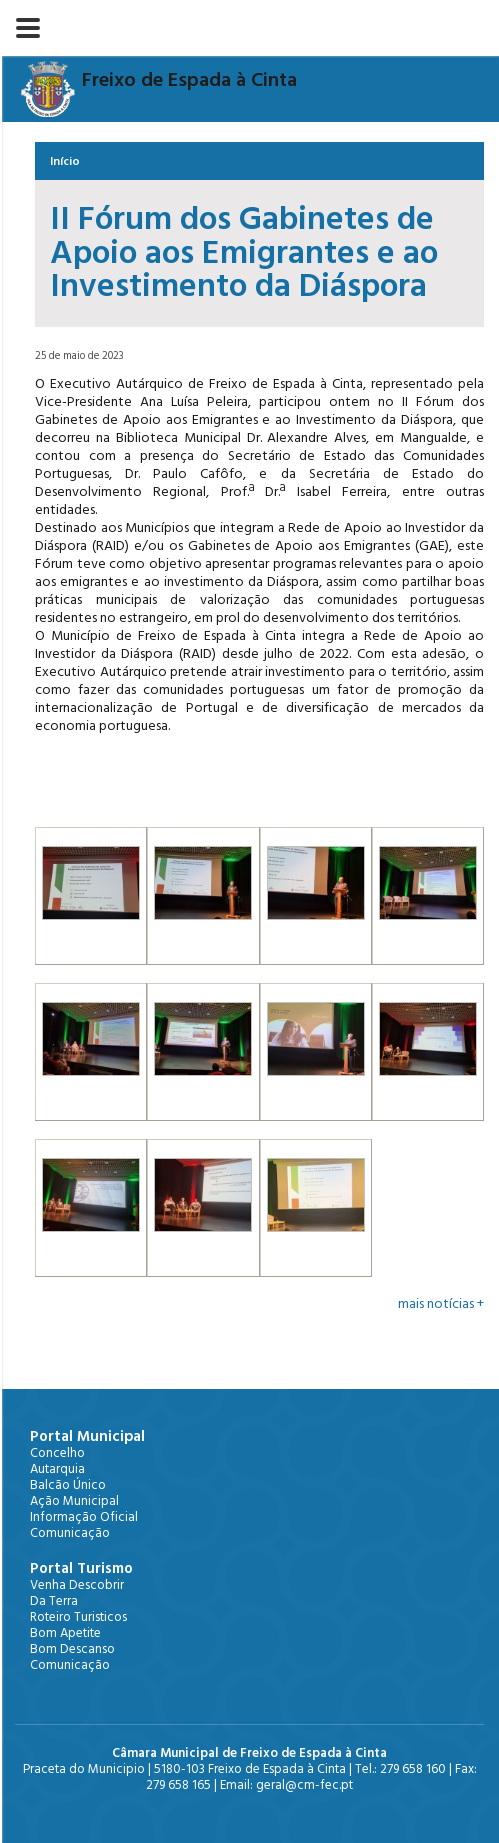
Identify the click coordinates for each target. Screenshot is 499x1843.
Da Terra (54, 1601)
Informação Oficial (84, 1517)
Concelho (57, 1453)
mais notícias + (441, 1304)
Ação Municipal (74, 1501)
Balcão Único (68, 1485)
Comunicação (70, 1533)
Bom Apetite (65, 1633)
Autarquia (57, 1469)
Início (65, 161)
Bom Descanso (72, 1649)
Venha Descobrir (77, 1585)
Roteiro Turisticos (78, 1617)
